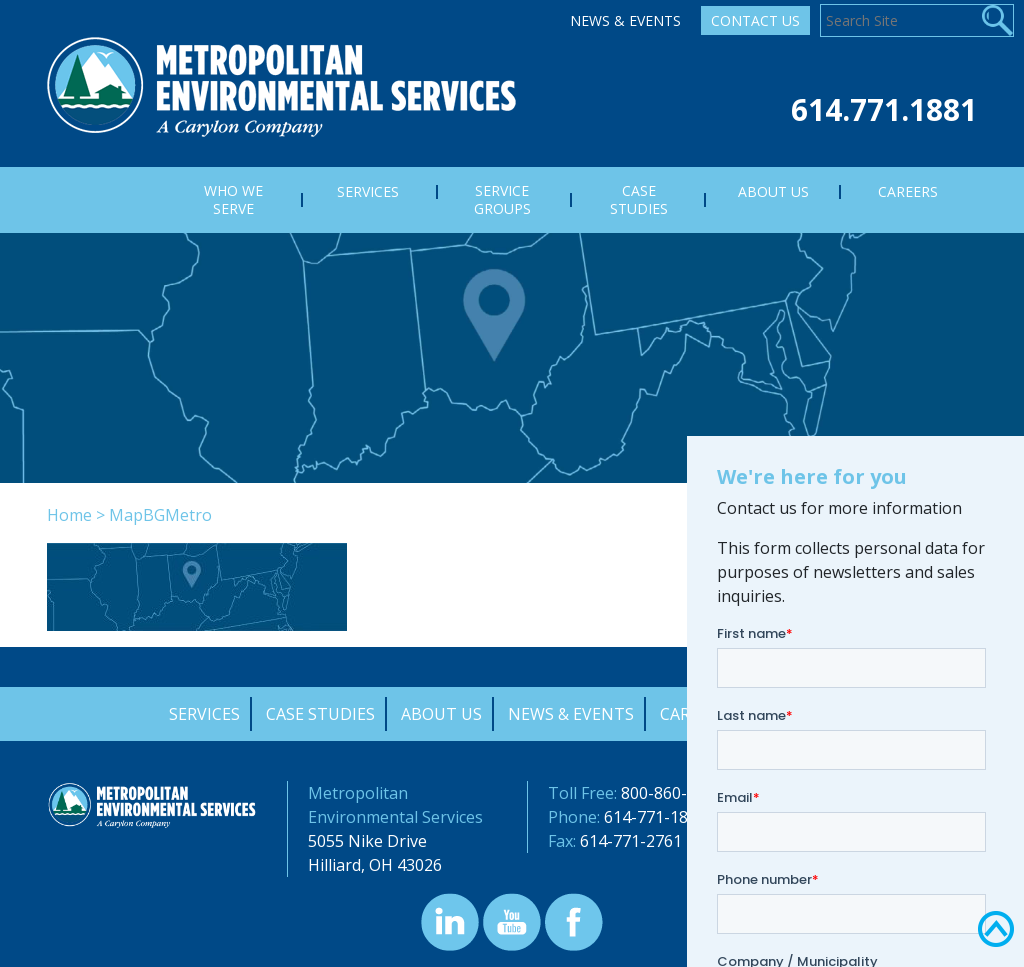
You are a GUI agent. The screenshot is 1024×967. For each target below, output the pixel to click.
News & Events (625, 20)
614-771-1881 (655, 817)
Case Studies (320, 714)
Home (69, 515)
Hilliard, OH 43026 (375, 865)
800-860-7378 (672, 793)
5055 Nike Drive (367, 841)
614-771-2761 (631, 841)
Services (204, 714)
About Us (441, 714)
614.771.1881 (884, 109)
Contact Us (755, 20)
